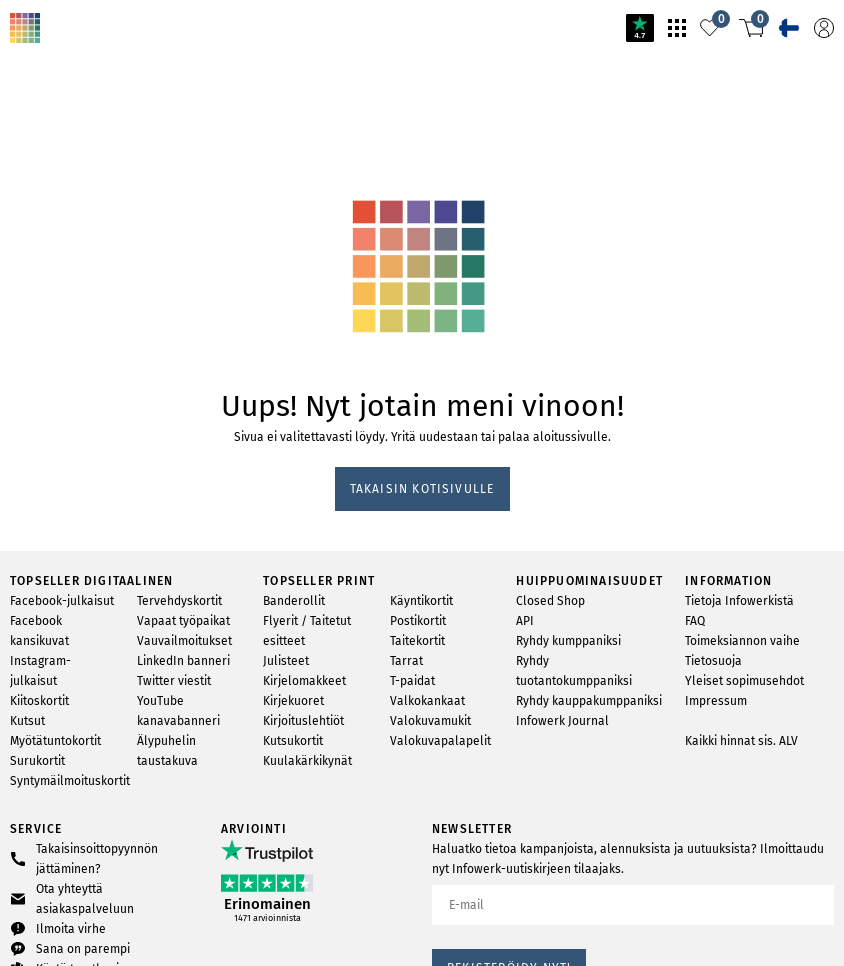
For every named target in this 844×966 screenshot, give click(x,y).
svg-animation (158, 131)
